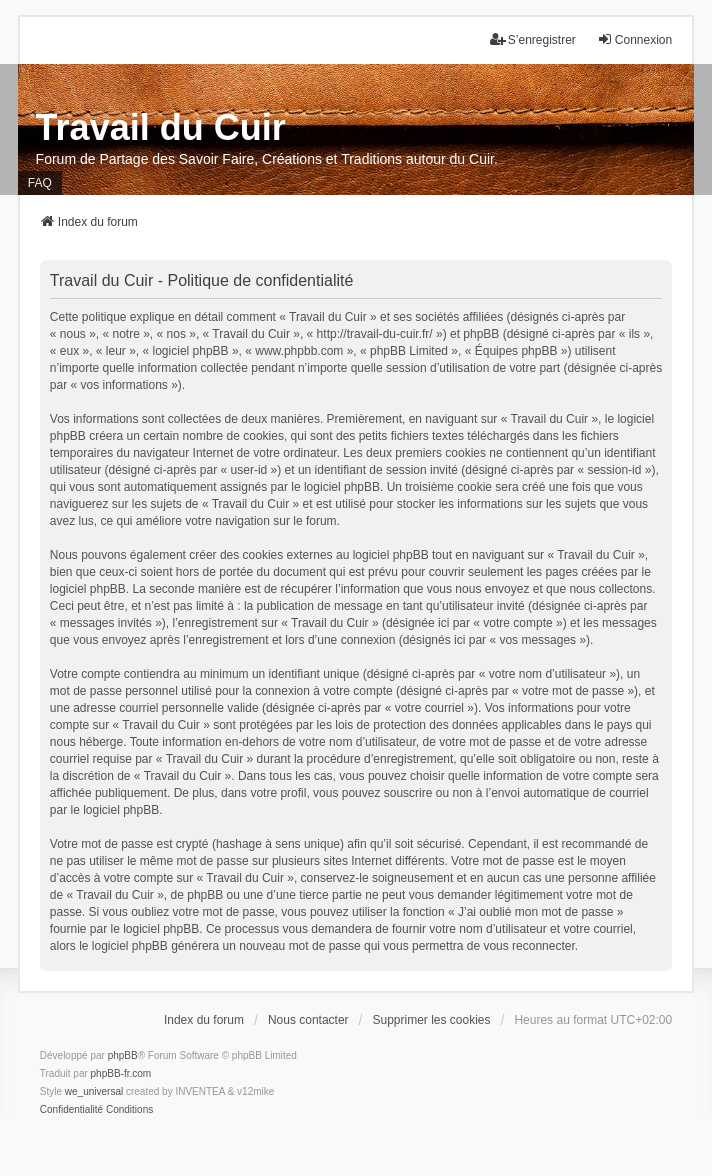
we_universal (94, 1091)
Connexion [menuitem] (634, 39)
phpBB (123, 1055)
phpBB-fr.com (121, 1073)
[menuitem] (71, 1110)
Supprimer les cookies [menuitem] (431, 1020)
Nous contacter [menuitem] (308, 1020)
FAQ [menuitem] (40, 183)
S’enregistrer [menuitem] (533, 39)
